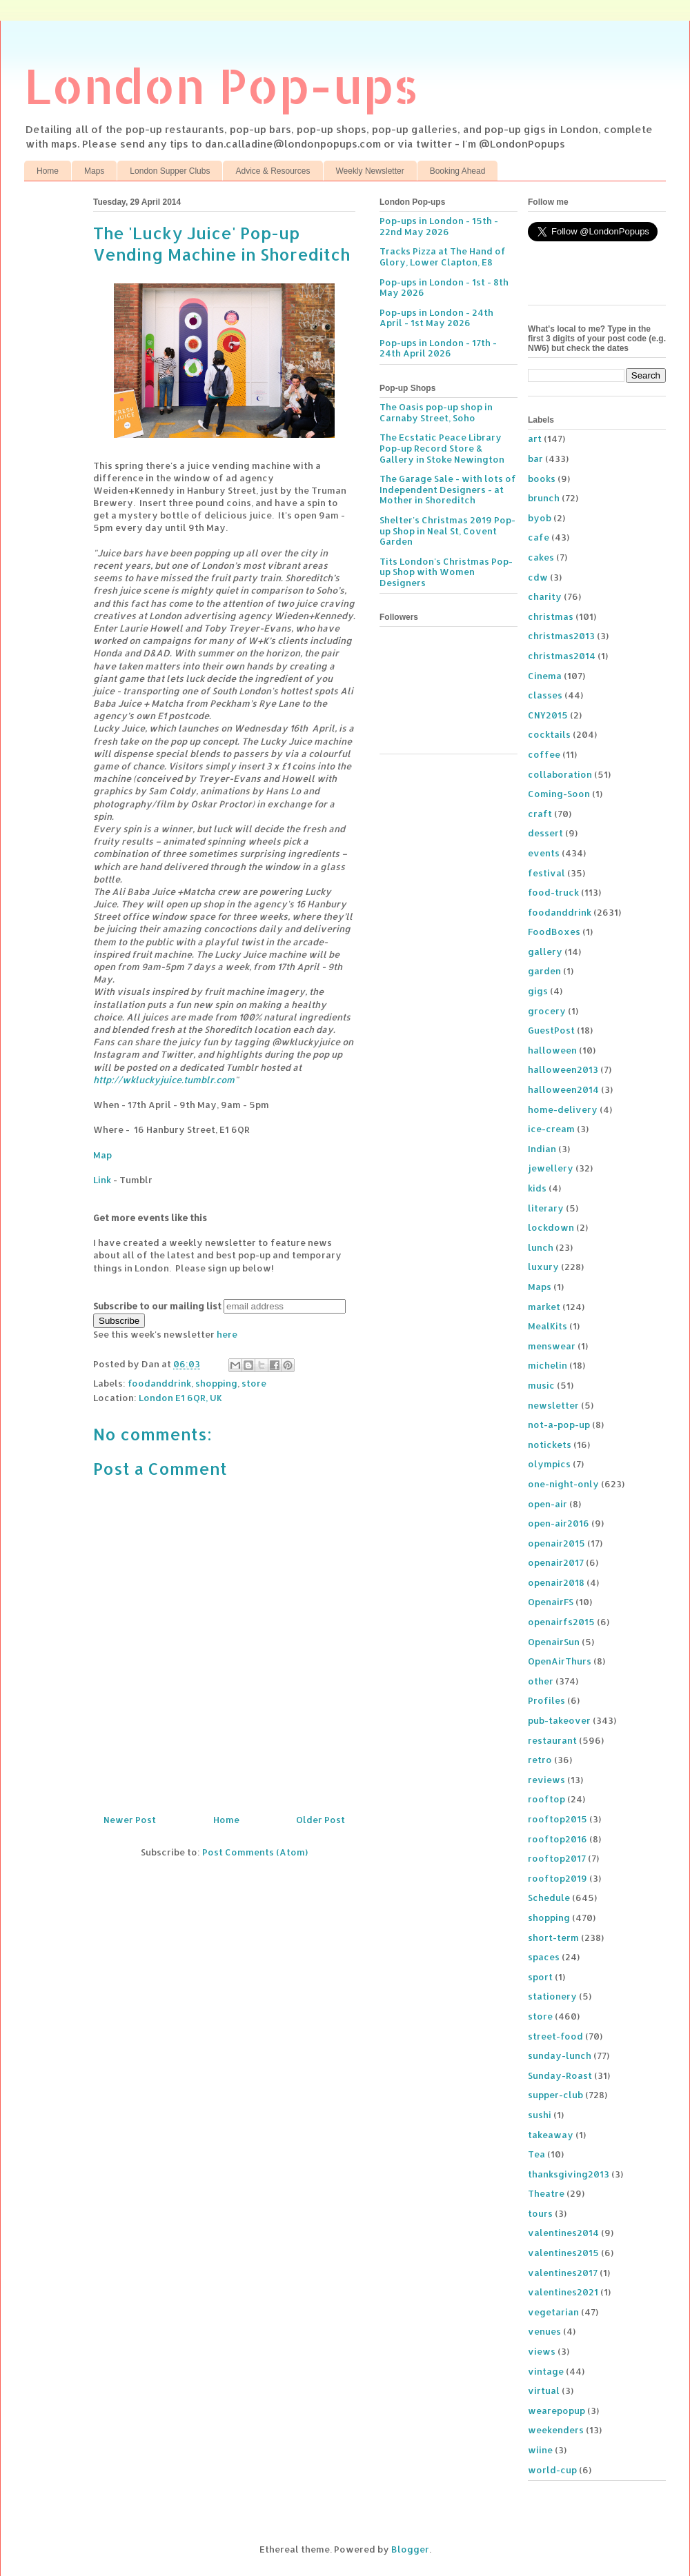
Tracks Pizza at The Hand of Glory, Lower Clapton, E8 (442, 256)
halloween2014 (563, 1089)
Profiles (546, 1700)
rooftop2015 (557, 1818)
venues (544, 2331)
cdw (538, 577)
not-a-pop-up (559, 1424)
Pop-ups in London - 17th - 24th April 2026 (438, 348)
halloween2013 (563, 1069)
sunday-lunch (559, 2055)
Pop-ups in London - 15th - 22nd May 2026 (438, 226)
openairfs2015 (561, 1621)
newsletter (553, 1405)
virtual (544, 2390)
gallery (545, 951)
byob (539, 517)
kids (537, 1188)
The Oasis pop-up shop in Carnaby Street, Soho (436, 412)
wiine (540, 2449)
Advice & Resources (272, 171)
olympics (549, 1463)
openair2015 (556, 1543)
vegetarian (553, 2311)
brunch (544, 497)
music (541, 1385)
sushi (539, 2114)
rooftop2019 (557, 1878)
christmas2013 (561, 635)
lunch (540, 1247)
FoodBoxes (554, 931)
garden (544, 970)
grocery (547, 1010)
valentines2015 (563, 2252)
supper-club (555, 2094)
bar (535, 458)
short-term (553, 1937)
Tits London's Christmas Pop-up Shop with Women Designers (446, 572)
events (544, 852)
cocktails (549, 734)
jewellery (550, 1168)
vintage (546, 2371)
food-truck (553, 892)
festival (546, 872)
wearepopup (556, 2410)
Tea (536, 2154)
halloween (552, 1050)
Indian (542, 1148)
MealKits (547, 1325)
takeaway (550, 2134)
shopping (216, 1383)
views (541, 2351)
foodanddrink (159, 1383)
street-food (555, 2036)
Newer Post (129, 1819)
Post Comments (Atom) (255, 1852)
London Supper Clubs (170, 171)
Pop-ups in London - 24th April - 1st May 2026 (436, 318)
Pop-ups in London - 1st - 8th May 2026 (444, 287)
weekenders (556, 2429)
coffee (544, 754)
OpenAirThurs (559, 1661)
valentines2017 (563, 2272)
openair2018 (556, 1582)
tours (540, 2213)
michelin (547, 1365)
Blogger (410, 2549)
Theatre (546, 2193)
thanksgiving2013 (568, 2174)
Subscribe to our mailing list (157, 1305)
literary (546, 1208)
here (227, 1334)
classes (545, 695)
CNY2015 (548, 715)
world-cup (552, 2469)
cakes (541, 557)
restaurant (552, 1740)
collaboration (560, 774)
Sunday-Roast (560, 2075)
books (541, 478)
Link (102, 1179)
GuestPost (551, 1030)
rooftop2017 (557, 1858)
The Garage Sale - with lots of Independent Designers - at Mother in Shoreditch (447, 489)
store (253, 1383)
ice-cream (551, 1128)
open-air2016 (558, 1523)
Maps (94, 171)
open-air (547, 1503)
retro (540, 1759)
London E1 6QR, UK (180, 1397)
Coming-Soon (559, 793)
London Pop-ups (221, 85)
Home (48, 171)
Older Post (320, 1819)
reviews (546, 1779)
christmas (550, 616)
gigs (538, 990)
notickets (549, 1444)
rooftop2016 (557, 1838)
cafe (538, 537)
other (540, 1681)
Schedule (549, 1897)
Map (102, 1154)
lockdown (551, 1227)
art (535, 438)
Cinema (545, 675)
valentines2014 (563, 2232)
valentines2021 (563, 2291)
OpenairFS (550, 1601)
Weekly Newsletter (370, 171)
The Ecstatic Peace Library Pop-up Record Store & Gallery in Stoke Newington (441, 448)
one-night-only (563, 1483)
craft (540, 813)
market (544, 1306)
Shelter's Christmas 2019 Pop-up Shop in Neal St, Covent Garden (447, 530)
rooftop (546, 1798)
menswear (551, 1345)
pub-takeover (559, 1720)
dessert (545, 832)
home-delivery (563, 1109)
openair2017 (556, 1562)
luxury (543, 1266)
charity (545, 596)
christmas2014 (561, 655)
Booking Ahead (458, 171)
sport (540, 1976)
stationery (552, 1996)
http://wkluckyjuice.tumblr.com (164, 1079)
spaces (544, 1956)
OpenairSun (554, 1641)
